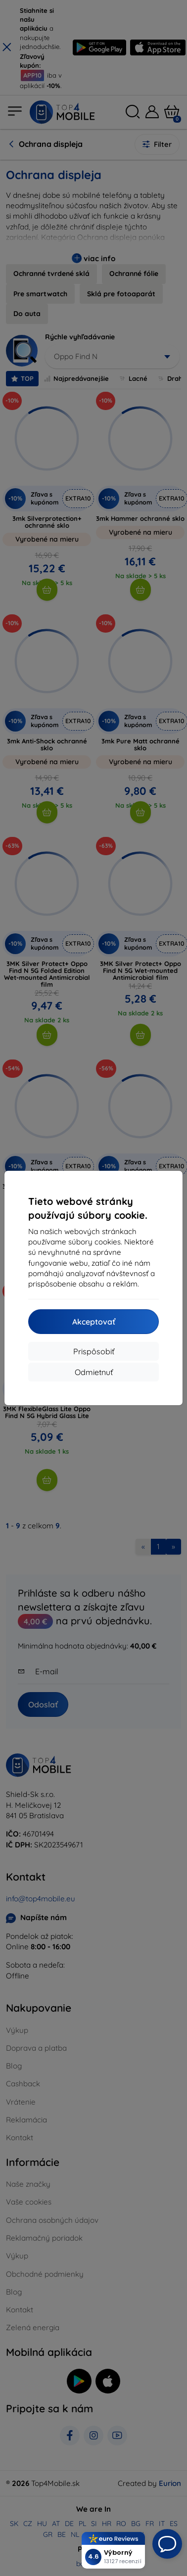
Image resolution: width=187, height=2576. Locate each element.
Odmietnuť (94, 1372)
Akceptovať (93, 1322)
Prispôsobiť (93, 1351)
